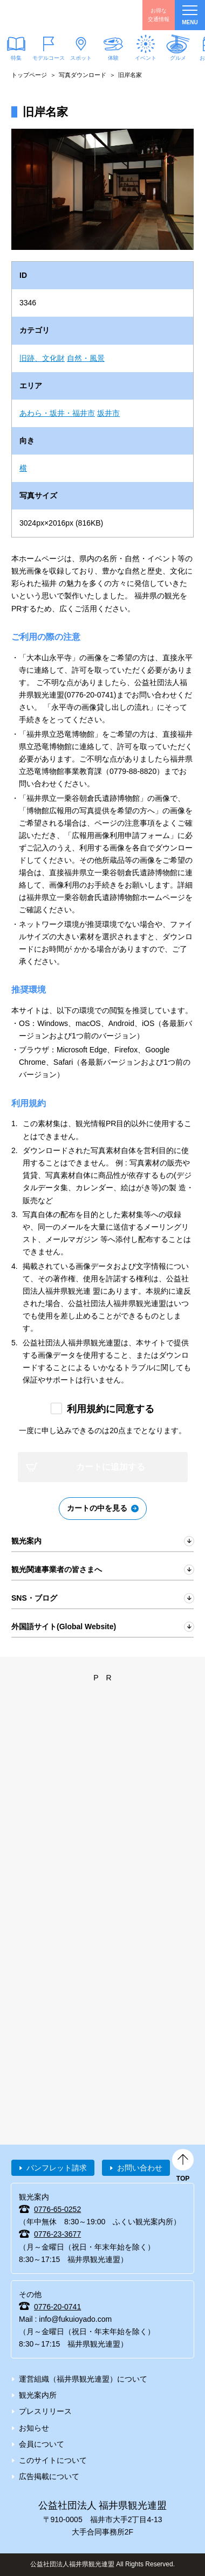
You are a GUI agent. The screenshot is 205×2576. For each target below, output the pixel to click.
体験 (113, 58)
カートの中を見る (97, 1508)
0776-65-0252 (57, 2209)
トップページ (29, 75)
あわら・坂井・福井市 (57, 413)
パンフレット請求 (56, 2167)
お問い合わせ (139, 2167)
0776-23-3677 (57, 2234)
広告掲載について (49, 2476)
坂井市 (108, 413)
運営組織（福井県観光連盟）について (83, 2379)
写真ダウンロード (82, 75)
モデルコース (48, 58)
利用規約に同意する (110, 1409)
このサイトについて (53, 2460)
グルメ (178, 58)
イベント (145, 58)
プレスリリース (45, 2411)
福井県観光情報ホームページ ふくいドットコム (59, 15)
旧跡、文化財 (42, 358)
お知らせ (34, 2428)
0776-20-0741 (57, 2306)
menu (189, 15)
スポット (81, 58)
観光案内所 (38, 2395)
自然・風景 (86, 358)
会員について (41, 2444)
